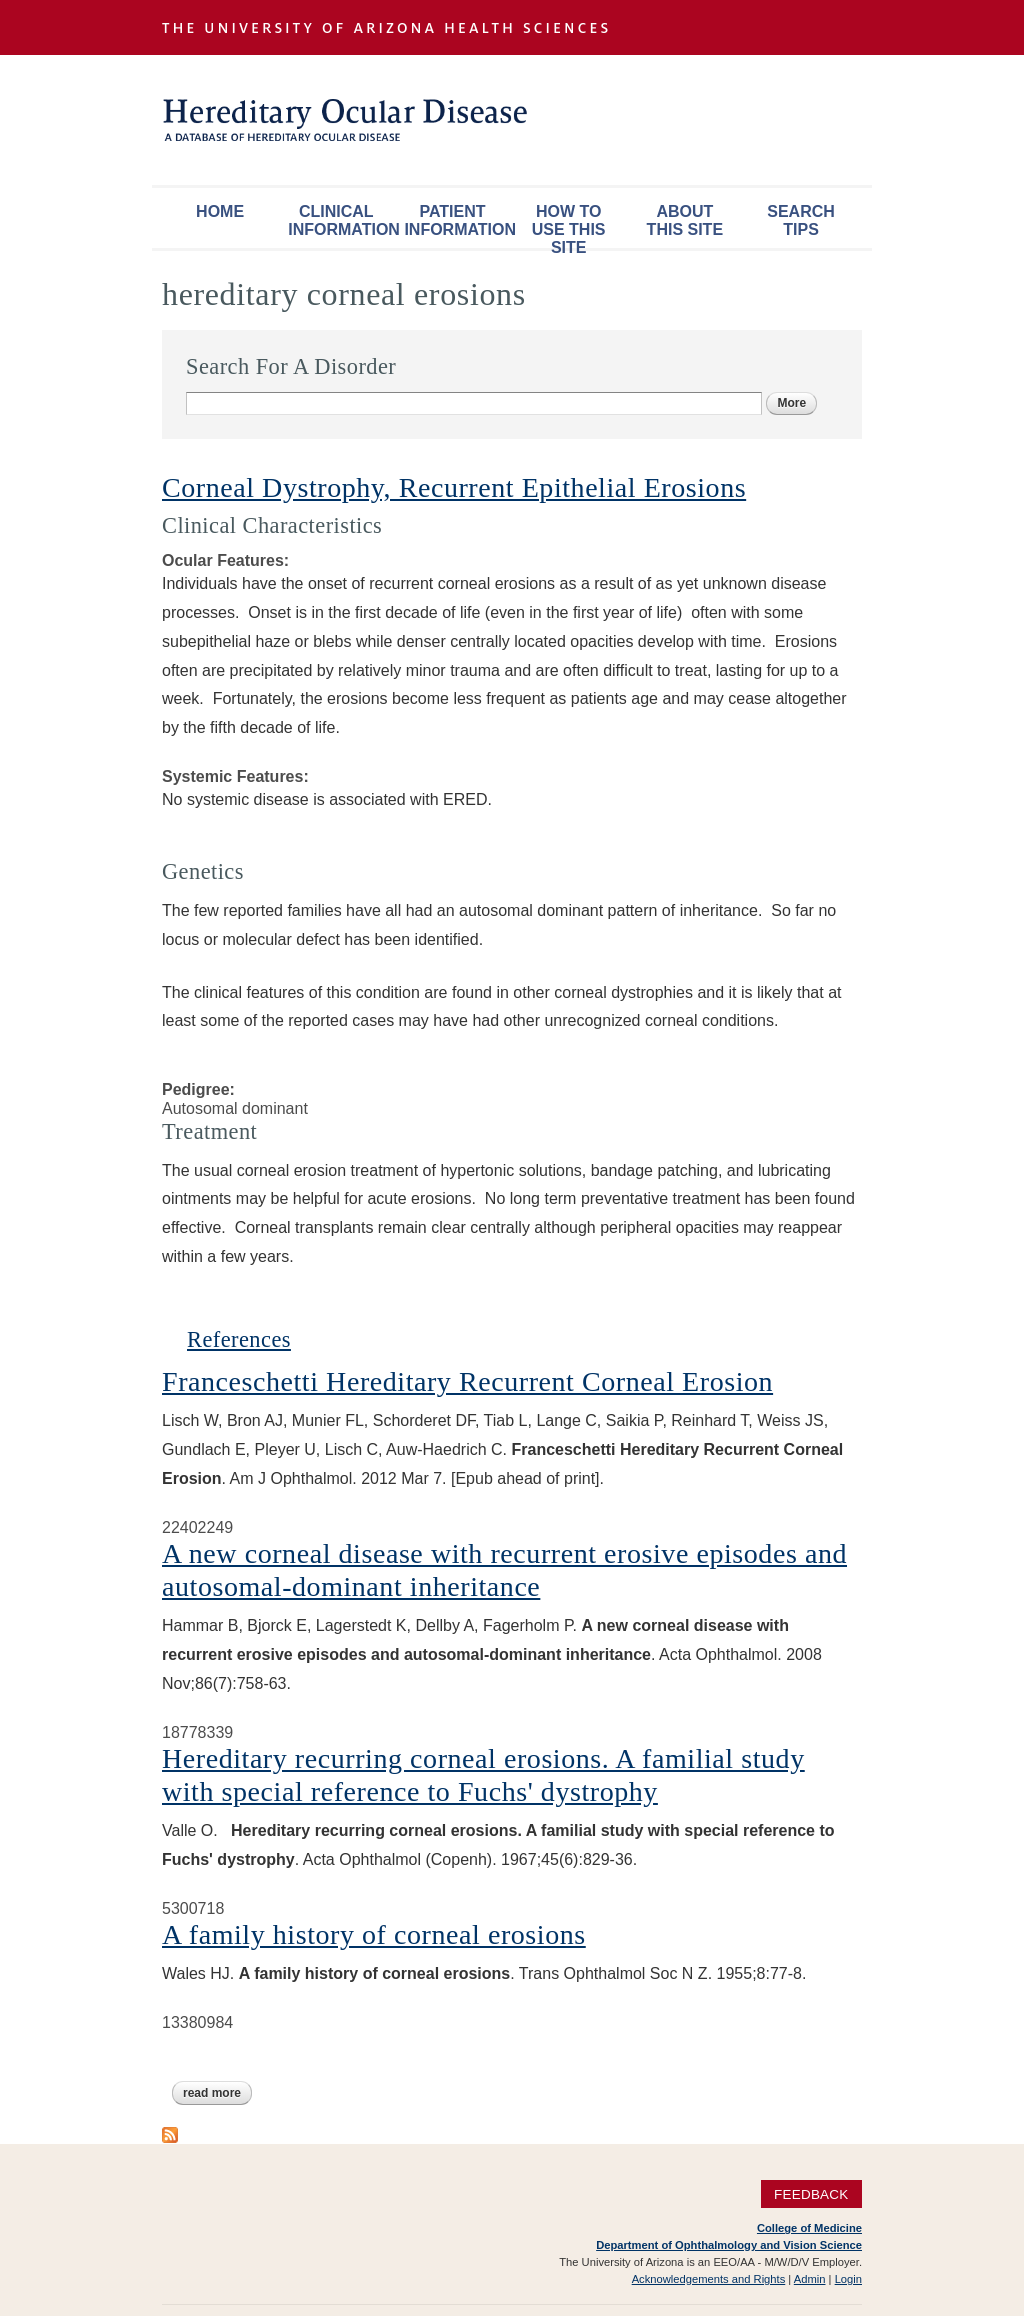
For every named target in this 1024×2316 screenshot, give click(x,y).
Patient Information (457, 220)
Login (848, 2279)
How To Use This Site (569, 225)
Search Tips (801, 220)
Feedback (811, 2194)
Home (220, 211)
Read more (217, 2093)
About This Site (685, 220)
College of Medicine (809, 2228)
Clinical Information (341, 220)
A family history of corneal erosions (374, 1934)
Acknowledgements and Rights (709, 2279)
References (239, 1339)
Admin (810, 2279)
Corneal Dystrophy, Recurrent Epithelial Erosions (454, 487)
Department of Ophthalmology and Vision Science (729, 2245)
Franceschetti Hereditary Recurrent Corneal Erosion (467, 1381)
